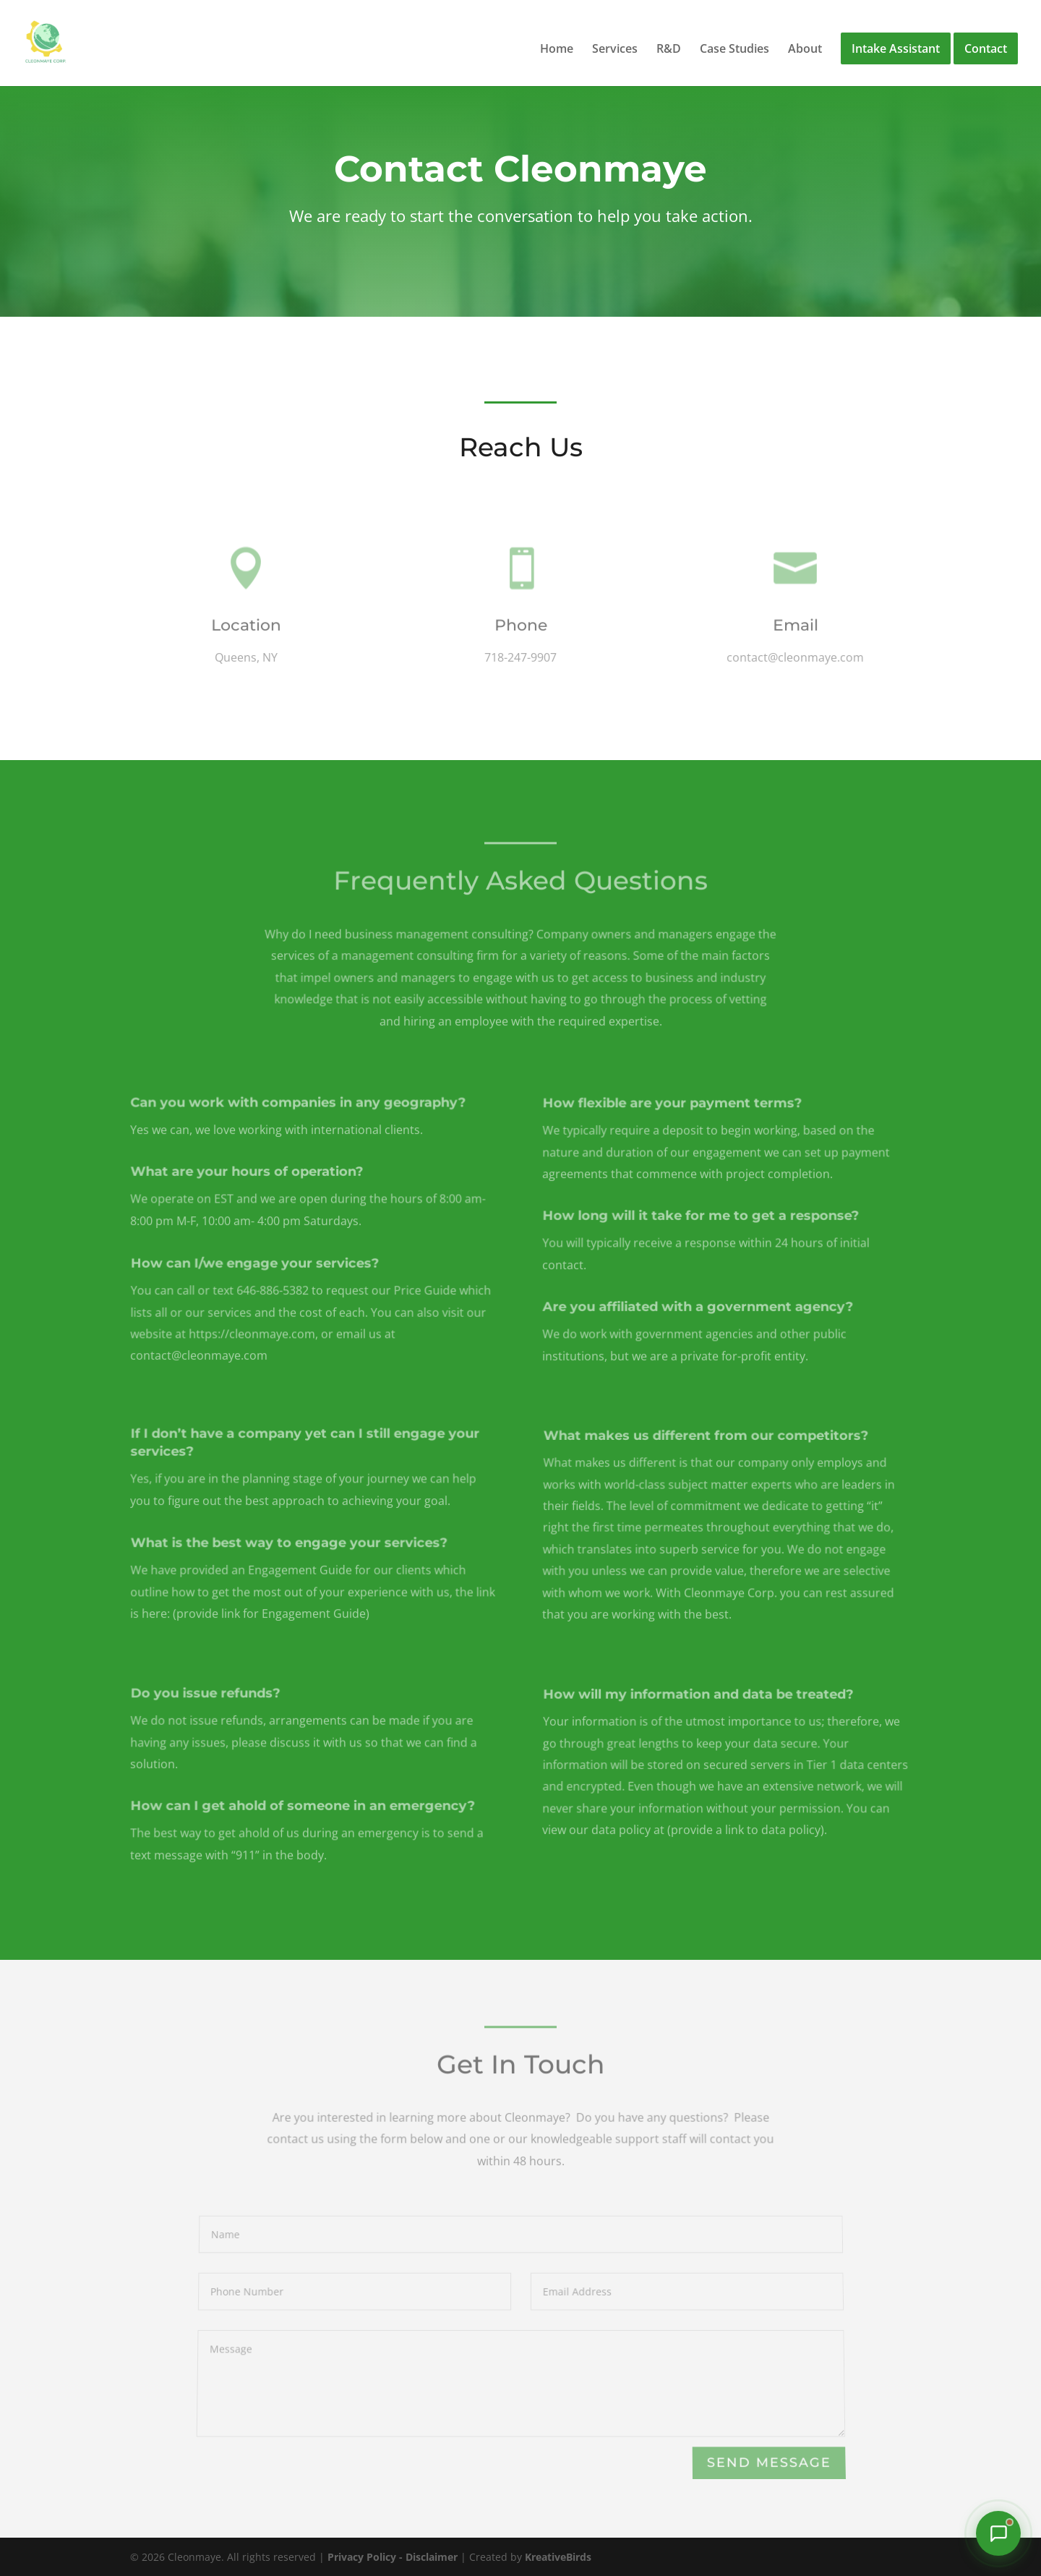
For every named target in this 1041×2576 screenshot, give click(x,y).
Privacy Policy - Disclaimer (392, 2557)
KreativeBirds (558, 2557)
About (805, 49)
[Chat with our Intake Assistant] (998, 2533)
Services (615, 49)
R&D (668, 49)
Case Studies (734, 49)
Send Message (768, 2462)
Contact (985, 48)
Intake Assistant (896, 48)
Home (556, 49)
